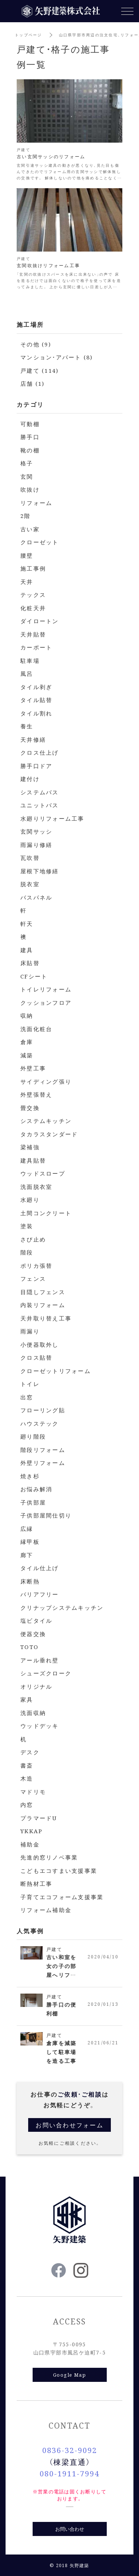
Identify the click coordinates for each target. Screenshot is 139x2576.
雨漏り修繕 (36, 844)
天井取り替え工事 (46, 1318)
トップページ (28, 34)
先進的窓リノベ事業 (49, 1857)
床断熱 (30, 1581)
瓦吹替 (30, 857)
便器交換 (33, 1634)
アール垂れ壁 (39, 1660)
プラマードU (38, 1818)
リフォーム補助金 (46, 1910)
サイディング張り (46, 1081)
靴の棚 (30, 450)
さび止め (33, 1239)
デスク (30, 1752)
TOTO (29, 1647)
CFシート (33, 976)
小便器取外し (39, 1344)
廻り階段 (33, 1436)
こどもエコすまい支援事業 (58, 1870)
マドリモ (33, 1791)
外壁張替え (36, 1094)
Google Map (69, 2374)
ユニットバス (39, 805)
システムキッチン (46, 1120)
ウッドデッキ (39, 1725)
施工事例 (33, 568)
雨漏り (30, 1331)
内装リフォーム (42, 1305)
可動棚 (30, 424)
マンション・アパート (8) (56, 357)
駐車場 (30, 660)
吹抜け (30, 489)
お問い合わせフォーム (69, 2125)
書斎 (26, 1765)
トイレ (30, 1383)
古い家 (30, 529)
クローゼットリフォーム (55, 1371)
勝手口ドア (36, 766)
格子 (26, 463)
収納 (26, 1015)
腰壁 (26, 555)
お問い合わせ (69, 2528)
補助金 (30, 1844)
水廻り (30, 1199)
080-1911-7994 (69, 2473)
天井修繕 (33, 739)
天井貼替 (33, 634)
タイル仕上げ (39, 1568)
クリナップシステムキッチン (61, 1607)
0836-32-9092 (69, 2449)
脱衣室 (30, 884)
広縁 (26, 1528)
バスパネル (36, 897)
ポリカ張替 (36, 1265)
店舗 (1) (32, 383)
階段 (26, 1252)
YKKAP (31, 1831)
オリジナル (36, 1686)
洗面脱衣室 (36, 1186)
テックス (33, 594)
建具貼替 (33, 1160)
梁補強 (30, 1147)
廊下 (26, 1555)
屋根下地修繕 (39, 871)
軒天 (26, 923)
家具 (26, 1699)
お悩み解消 (36, 1489)
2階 (25, 515)
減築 (26, 1055)
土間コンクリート (46, 1213)
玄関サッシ (36, 831)
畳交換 (30, 1107)
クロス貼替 (36, 1357)
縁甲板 (30, 1541)
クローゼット (39, 542)
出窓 (26, 1397)
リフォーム (36, 502)
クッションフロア (46, 1002)
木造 (26, 1778)
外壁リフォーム (42, 1462)
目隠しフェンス (42, 1292)
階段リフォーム (42, 1449)
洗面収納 (33, 1712)
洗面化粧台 (36, 1029)
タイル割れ (36, 713)
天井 (26, 581)
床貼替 (30, 963)
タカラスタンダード (49, 1134)
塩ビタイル (36, 1620)
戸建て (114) (39, 370)
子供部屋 (33, 1502)
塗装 (26, 1226)
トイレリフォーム (46, 989)
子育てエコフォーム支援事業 (61, 1897)
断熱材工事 (36, 1883)
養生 (26, 726)
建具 (26, 950)
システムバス (39, 792)
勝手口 (30, 437)
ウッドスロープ (42, 1173)
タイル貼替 (36, 700)
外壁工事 (33, 1068)
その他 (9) (35, 344)
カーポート (36, 647)
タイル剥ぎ (36, 687)
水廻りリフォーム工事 (52, 818)
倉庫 (26, 1042)
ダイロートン (39, 621)
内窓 (26, 1804)
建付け (30, 778)
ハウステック (39, 1423)
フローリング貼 (42, 1410)
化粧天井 (33, 608)
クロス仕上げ (39, 752)
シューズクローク (46, 1673)
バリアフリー (39, 1594)
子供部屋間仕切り (46, 1515)
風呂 (26, 673)
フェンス (33, 1278)
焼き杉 (30, 1476)
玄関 (26, 476)
